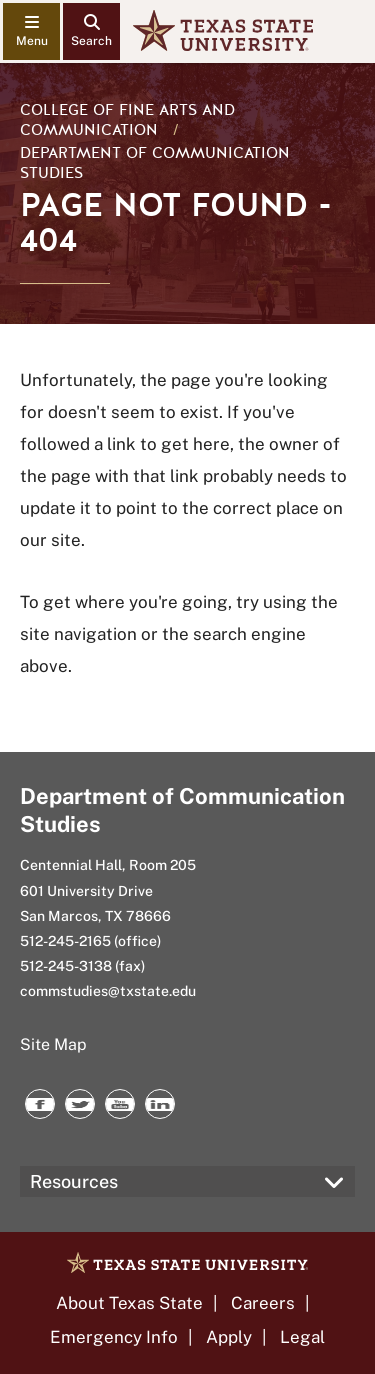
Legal (302, 1337)
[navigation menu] (31, 31)
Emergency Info (114, 1337)
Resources (74, 1181)
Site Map (53, 1044)
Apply (229, 1337)
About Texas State (129, 1303)
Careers (263, 1303)
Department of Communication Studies (155, 163)
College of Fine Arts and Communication (127, 120)
